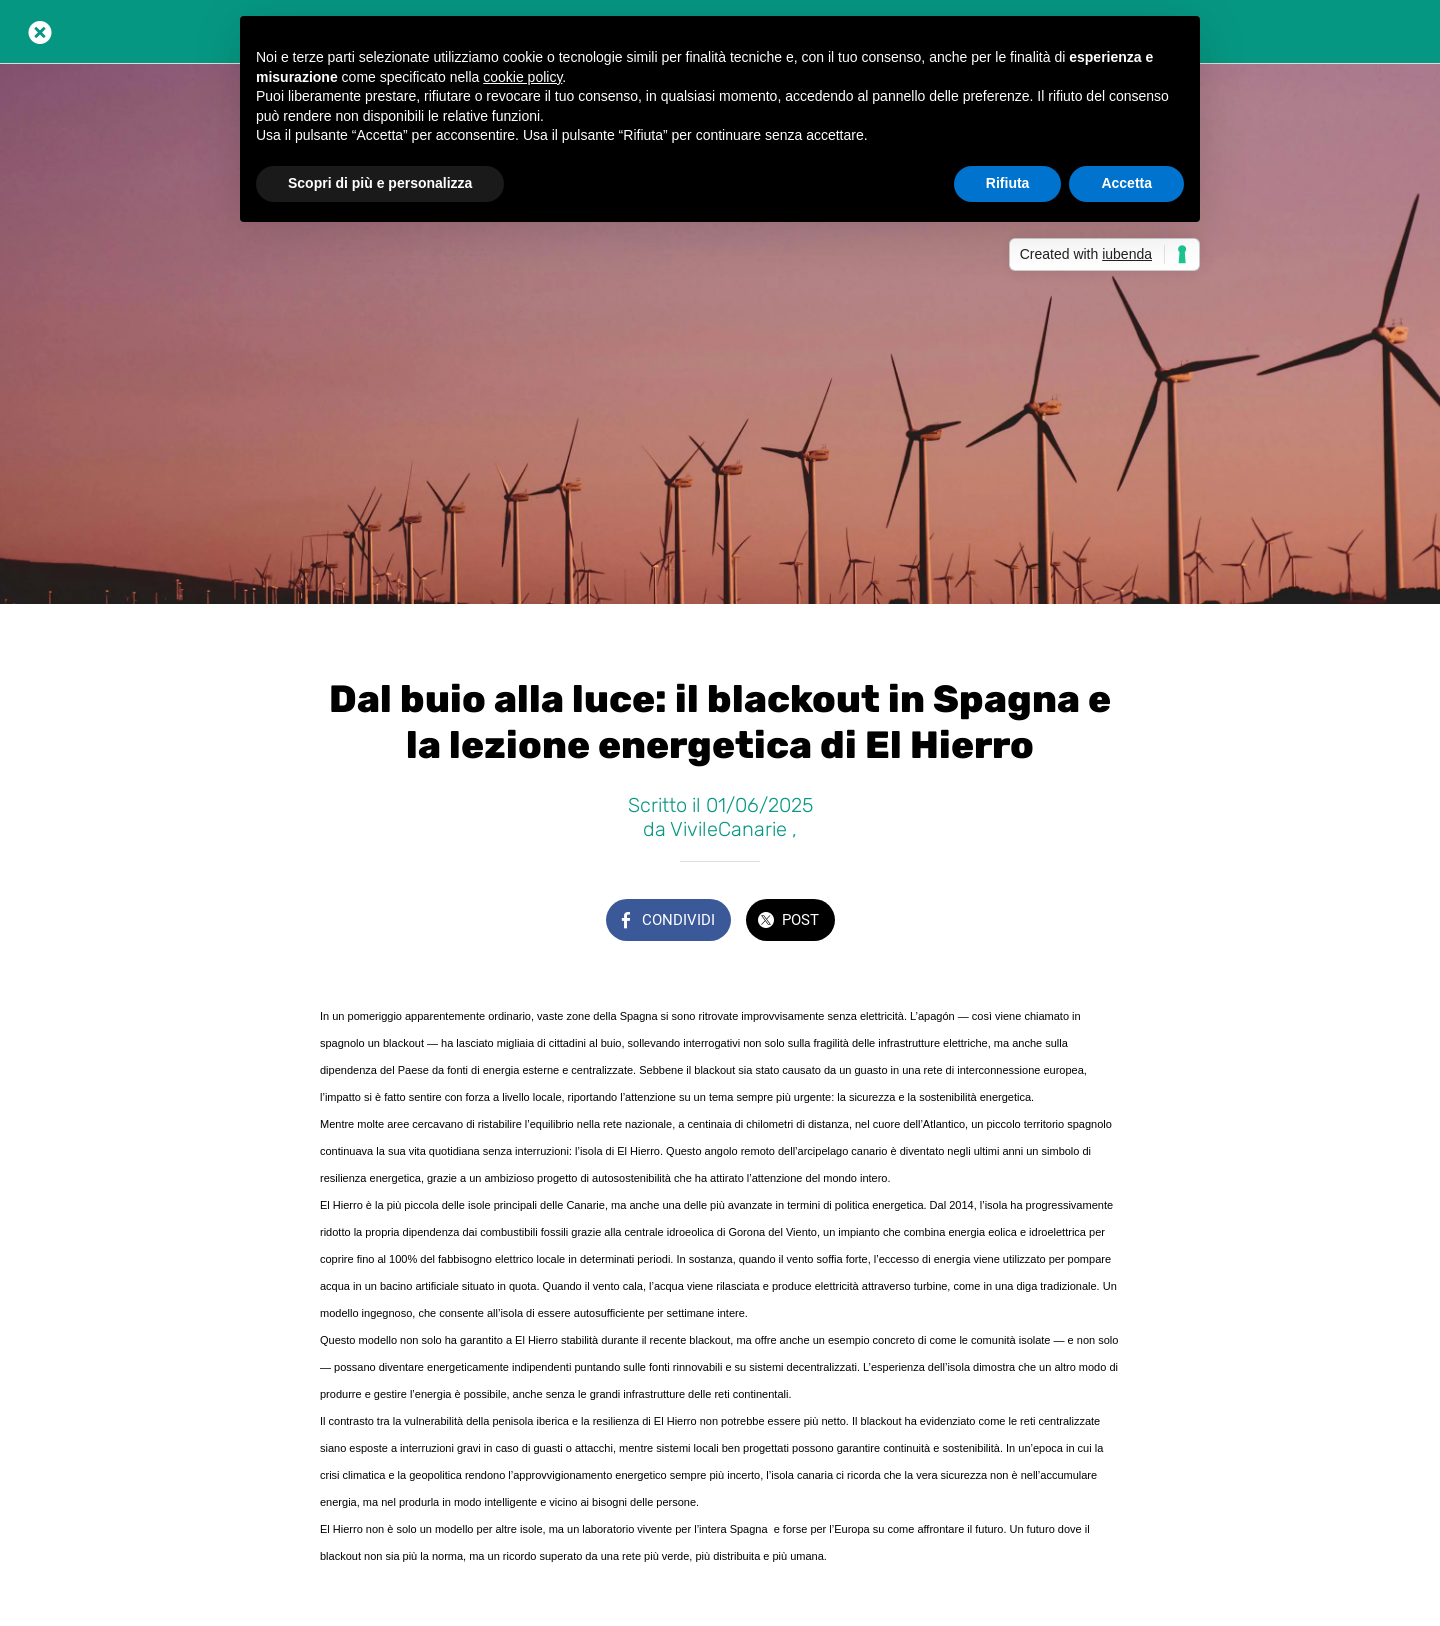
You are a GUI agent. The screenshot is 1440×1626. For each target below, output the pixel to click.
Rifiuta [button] (1008, 183)
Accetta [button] (1126, 183)
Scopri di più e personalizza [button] (380, 183)
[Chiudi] (40, 32)
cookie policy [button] (522, 77)
